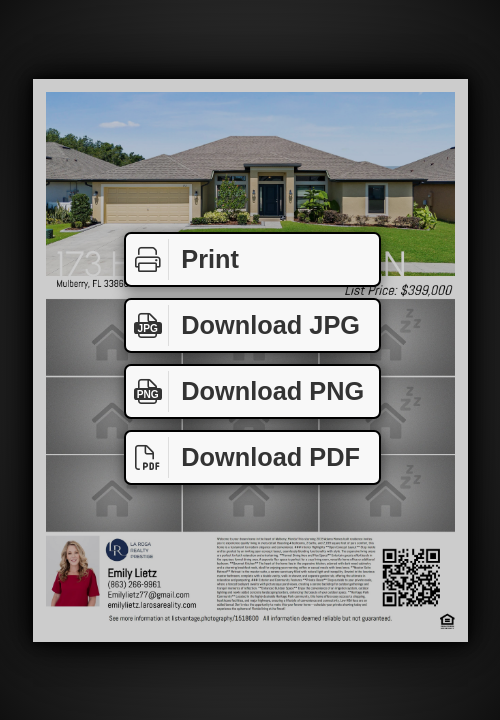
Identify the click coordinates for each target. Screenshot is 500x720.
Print (182, 259)
